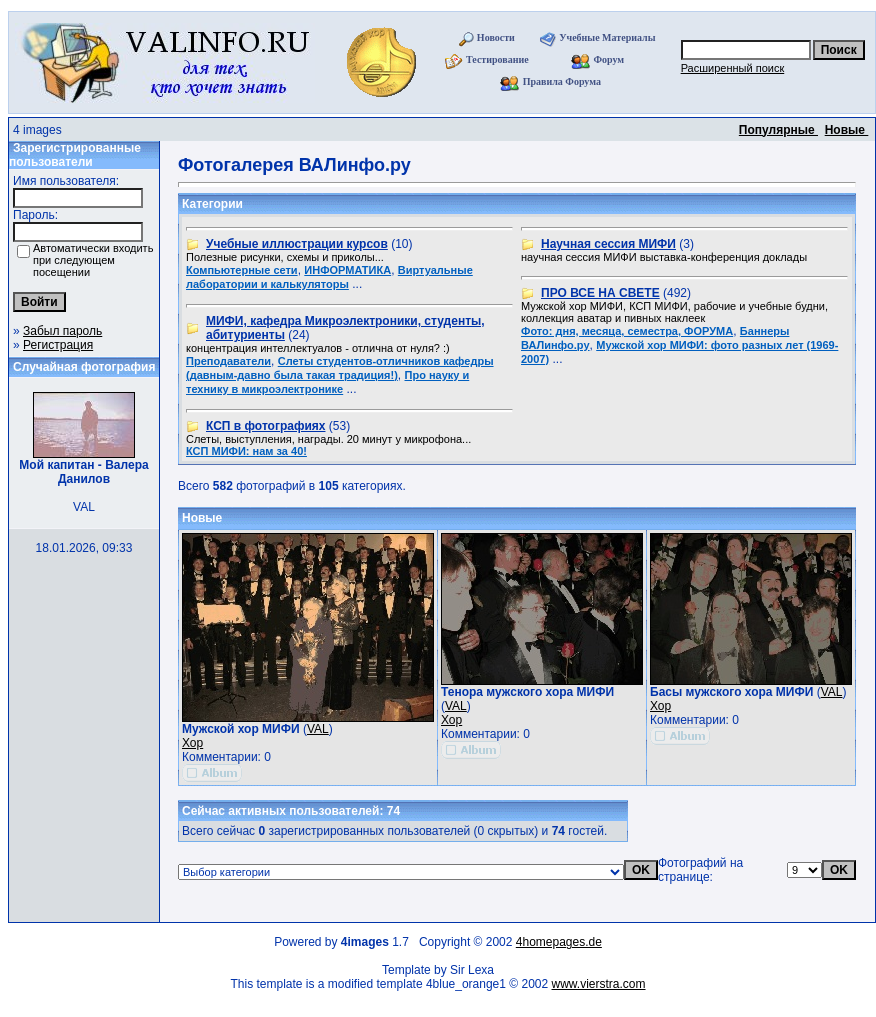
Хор (192, 743)
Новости (496, 37)
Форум (608, 59)
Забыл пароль (62, 331)
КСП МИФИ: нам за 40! (246, 451)
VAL (318, 729)
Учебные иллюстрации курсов (297, 244)
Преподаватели (228, 361)
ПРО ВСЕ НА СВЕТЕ (600, 293)
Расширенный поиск (733, 68)
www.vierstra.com (599, 984)
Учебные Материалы (607, 37)
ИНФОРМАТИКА (347, 270)
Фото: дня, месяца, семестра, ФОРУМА (627, 331)
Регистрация (58, 345)
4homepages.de (559, 942)
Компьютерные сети (242, 270)
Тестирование (497, 59)
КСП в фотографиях (265, 426)
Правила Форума (562, 81)
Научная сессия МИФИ (608, 244)
